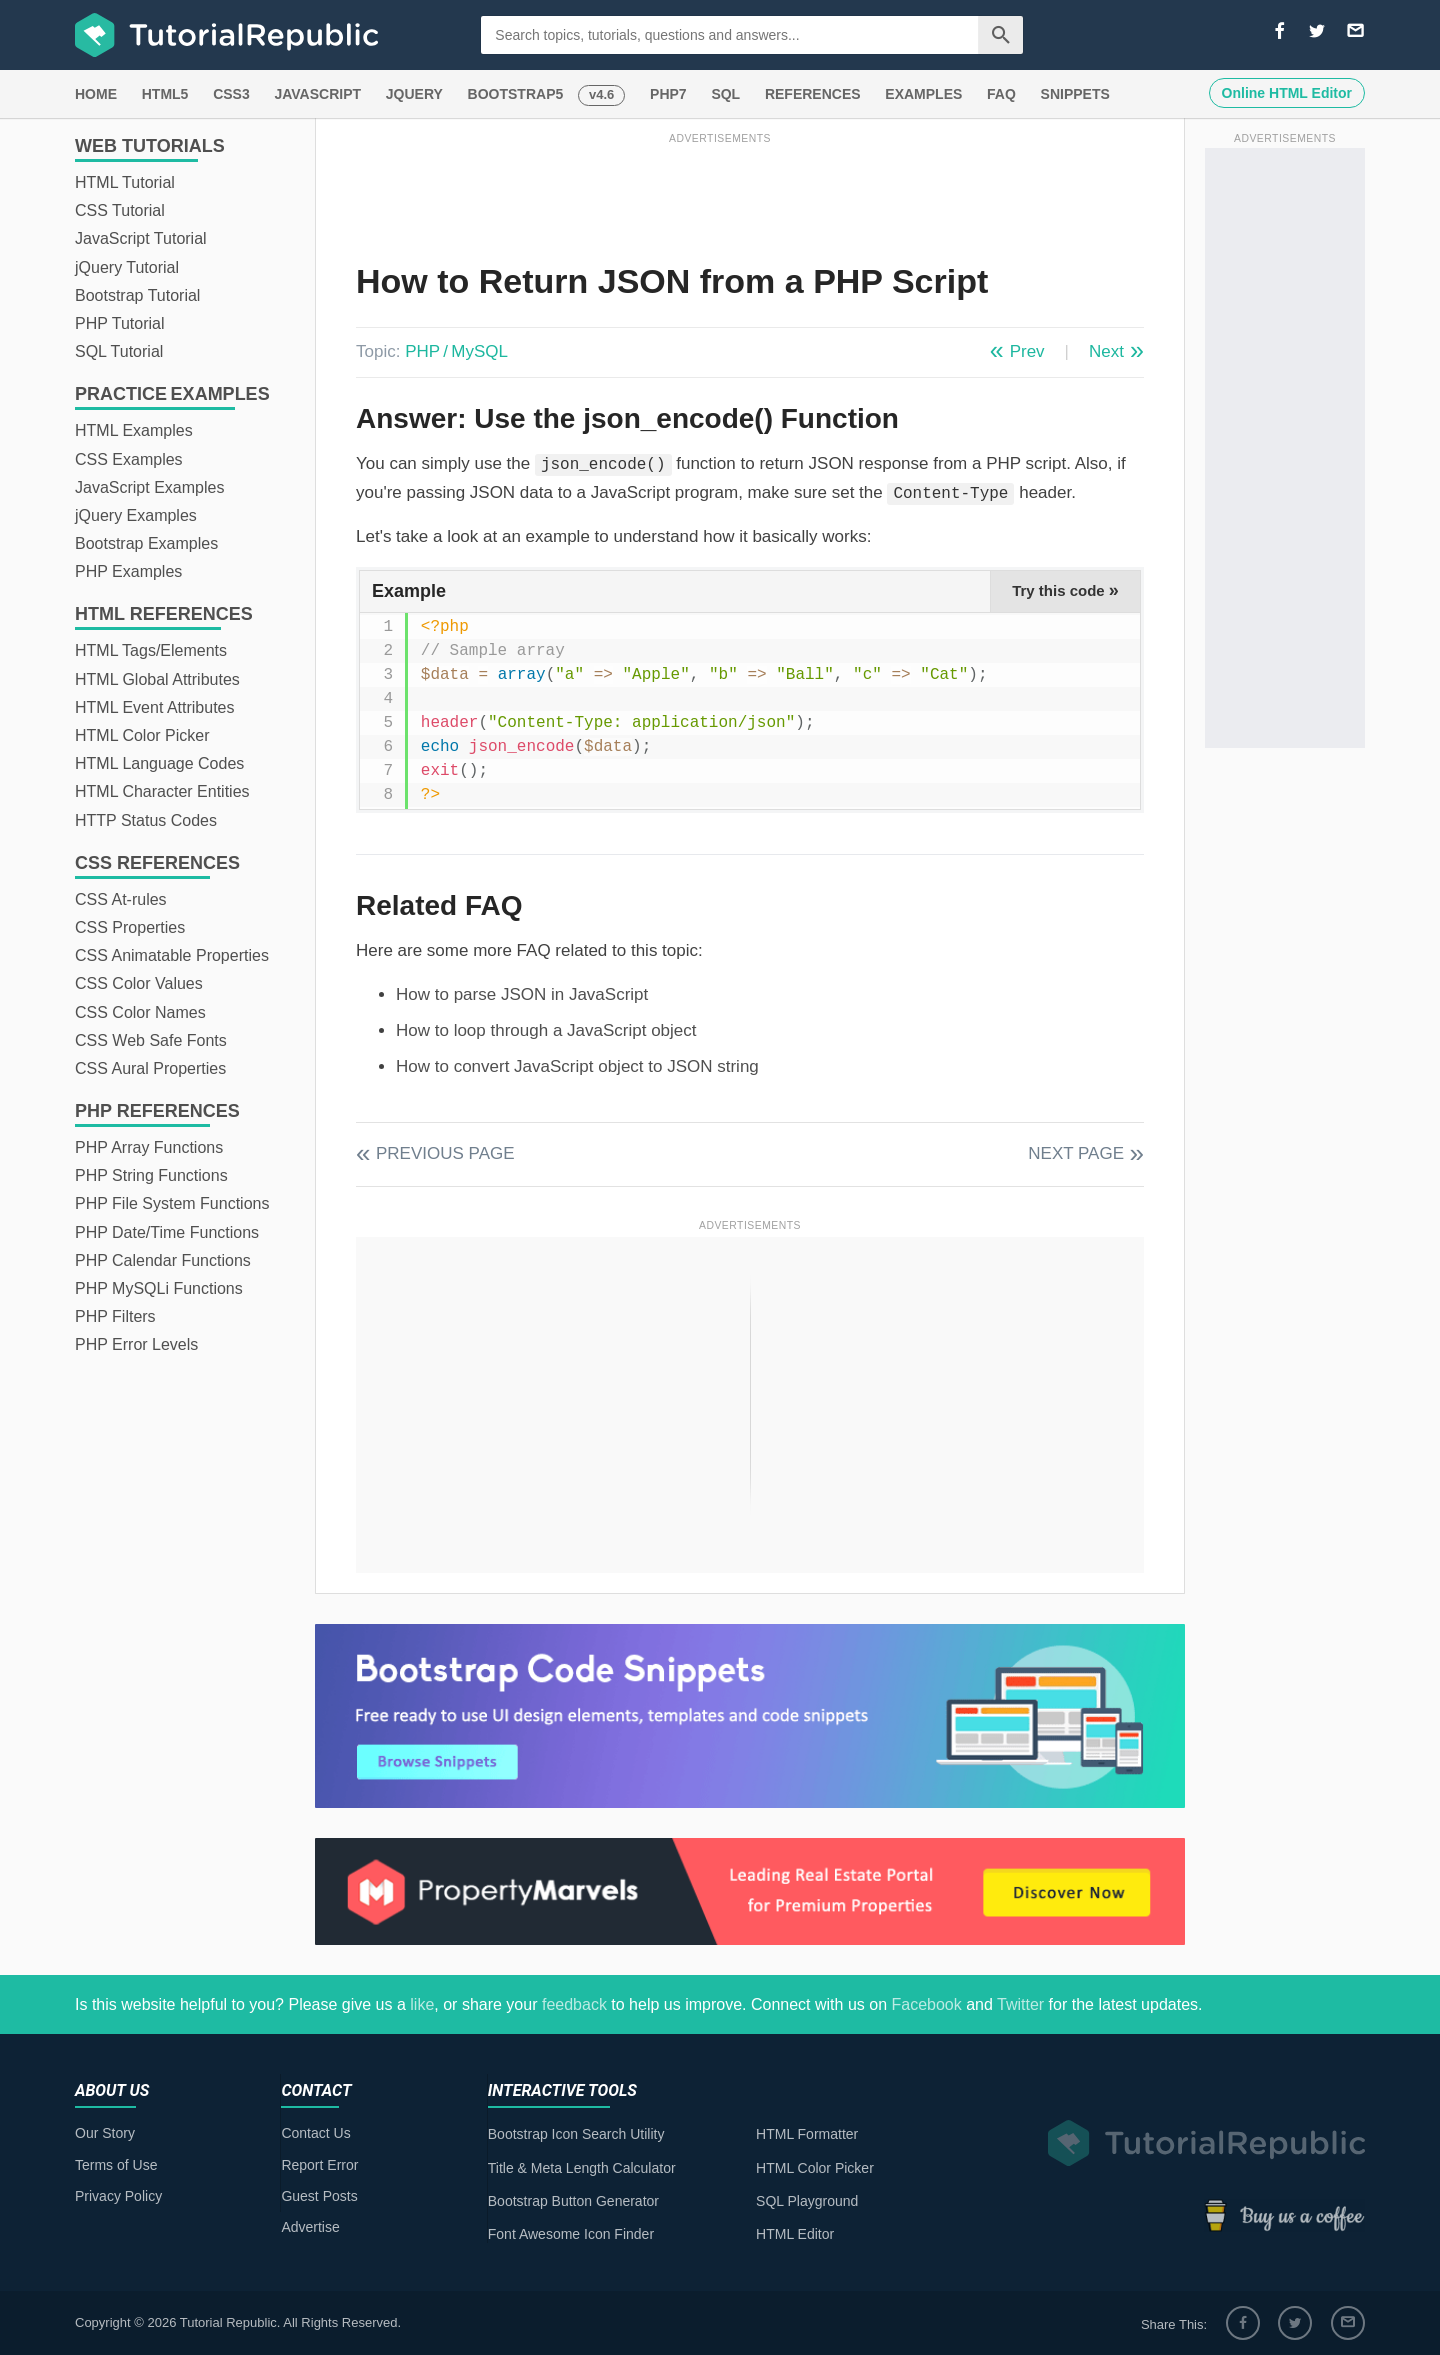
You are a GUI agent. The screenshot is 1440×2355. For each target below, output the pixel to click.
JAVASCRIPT (317, 94)
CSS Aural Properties (150, 1068)
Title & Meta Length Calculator (582, 2168)
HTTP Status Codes (146, 820)
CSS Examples (129, 459)
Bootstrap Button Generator (573, 2201)
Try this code (1065, 590)
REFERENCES (813, 94)
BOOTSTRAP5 (516, 94)
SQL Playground (807, 2201)
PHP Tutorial (120, 323)
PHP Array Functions (149, 1147)
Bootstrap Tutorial (137, 295)
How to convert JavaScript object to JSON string (577, 1066)
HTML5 (165, 94)
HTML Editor (795, 2234)
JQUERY (414, 94)
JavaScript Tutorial (141, 238)
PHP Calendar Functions (163, 1260)
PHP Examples (128, 571)
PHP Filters (115, 1316)
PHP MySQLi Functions (159, 1288)
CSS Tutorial (120, 210)
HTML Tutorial (125, 182)
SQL (725, 94)
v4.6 (601, 94)
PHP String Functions (151, 1175)
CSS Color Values (139, 983)
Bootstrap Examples (146, 543)
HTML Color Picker (142, 735)
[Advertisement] (720, 193)
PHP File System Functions (172, 1203)
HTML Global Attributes (157, 679)
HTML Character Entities (162, 791)
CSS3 (231, 94)
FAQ (1001, 94)
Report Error (319, 2165)
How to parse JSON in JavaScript (522, 994)
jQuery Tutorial (127, 267)
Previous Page (445, 1153)
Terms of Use (116, 2165)
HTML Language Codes (159, 763)
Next (1106, 351)
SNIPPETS (1075, 94)
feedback (574, 2004)
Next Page (1076, 1153)
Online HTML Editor (1287, 93)
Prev (1027, 351)
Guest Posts (319, 2196)
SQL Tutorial (119, 351)
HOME (96, 94)
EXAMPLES (923, 94)
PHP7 (668, 94)
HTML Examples (134, 430)
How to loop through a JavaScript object (546, 1030)
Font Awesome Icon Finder (571, 2234)
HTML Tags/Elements (151, 650)
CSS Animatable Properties (172, 955)
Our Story (105, 2133)
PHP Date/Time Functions (167, 1232)
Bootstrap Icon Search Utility (576, 2134)
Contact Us (315, 2133)
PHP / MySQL (456, 351)
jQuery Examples (136, 515)
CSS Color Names (140, 1012)
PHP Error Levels (136, 1344)
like (422, 2004)
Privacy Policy (118, 2196)
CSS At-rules (121, 899)
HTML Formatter (807, 2134)
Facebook (926, 2004)
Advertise (310, 2227)
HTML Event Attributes (154, 707)
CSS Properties (130, 927)
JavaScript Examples (149, 487)
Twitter (1020, 2004)
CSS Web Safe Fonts (151, 1040)
